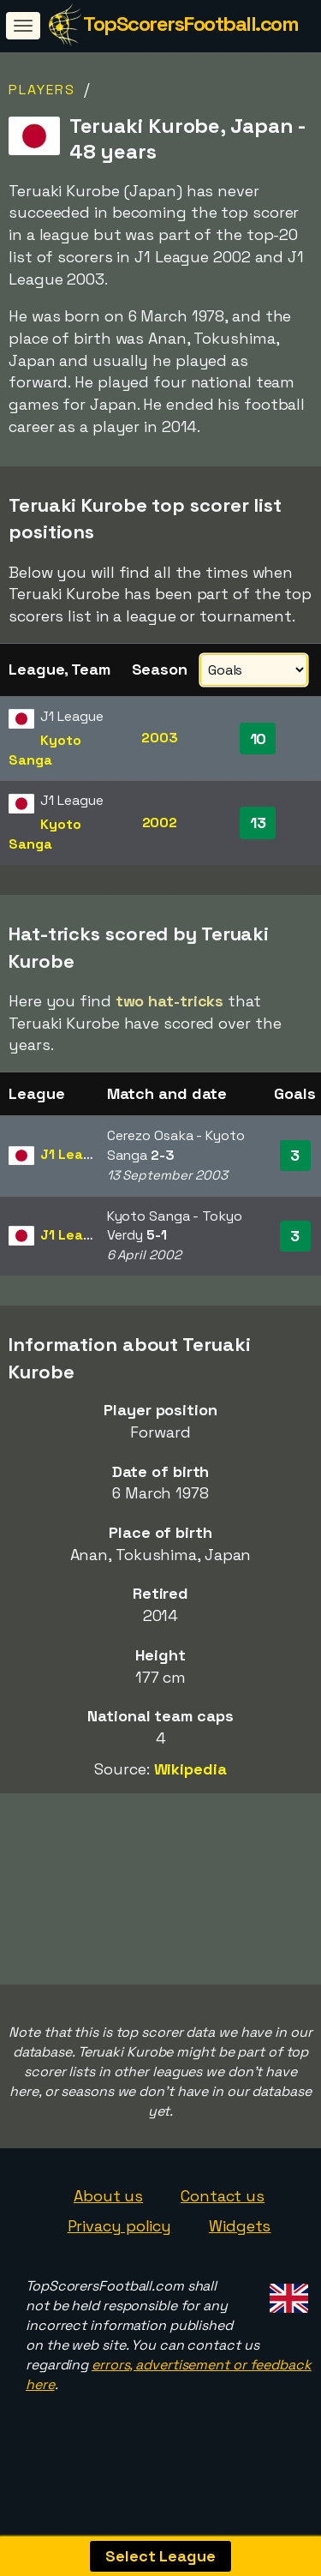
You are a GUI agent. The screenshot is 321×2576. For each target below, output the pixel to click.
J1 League (74, 1154)
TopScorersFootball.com (190, 23)
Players (42, 90)
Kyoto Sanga (45, 750)
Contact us (223, 2215)
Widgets (239, 2245)
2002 (160, 823)
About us (108, 2215)
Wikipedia (190, 1769)
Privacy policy (120, 2245)
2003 (159, 738)
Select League (160, 2556)
